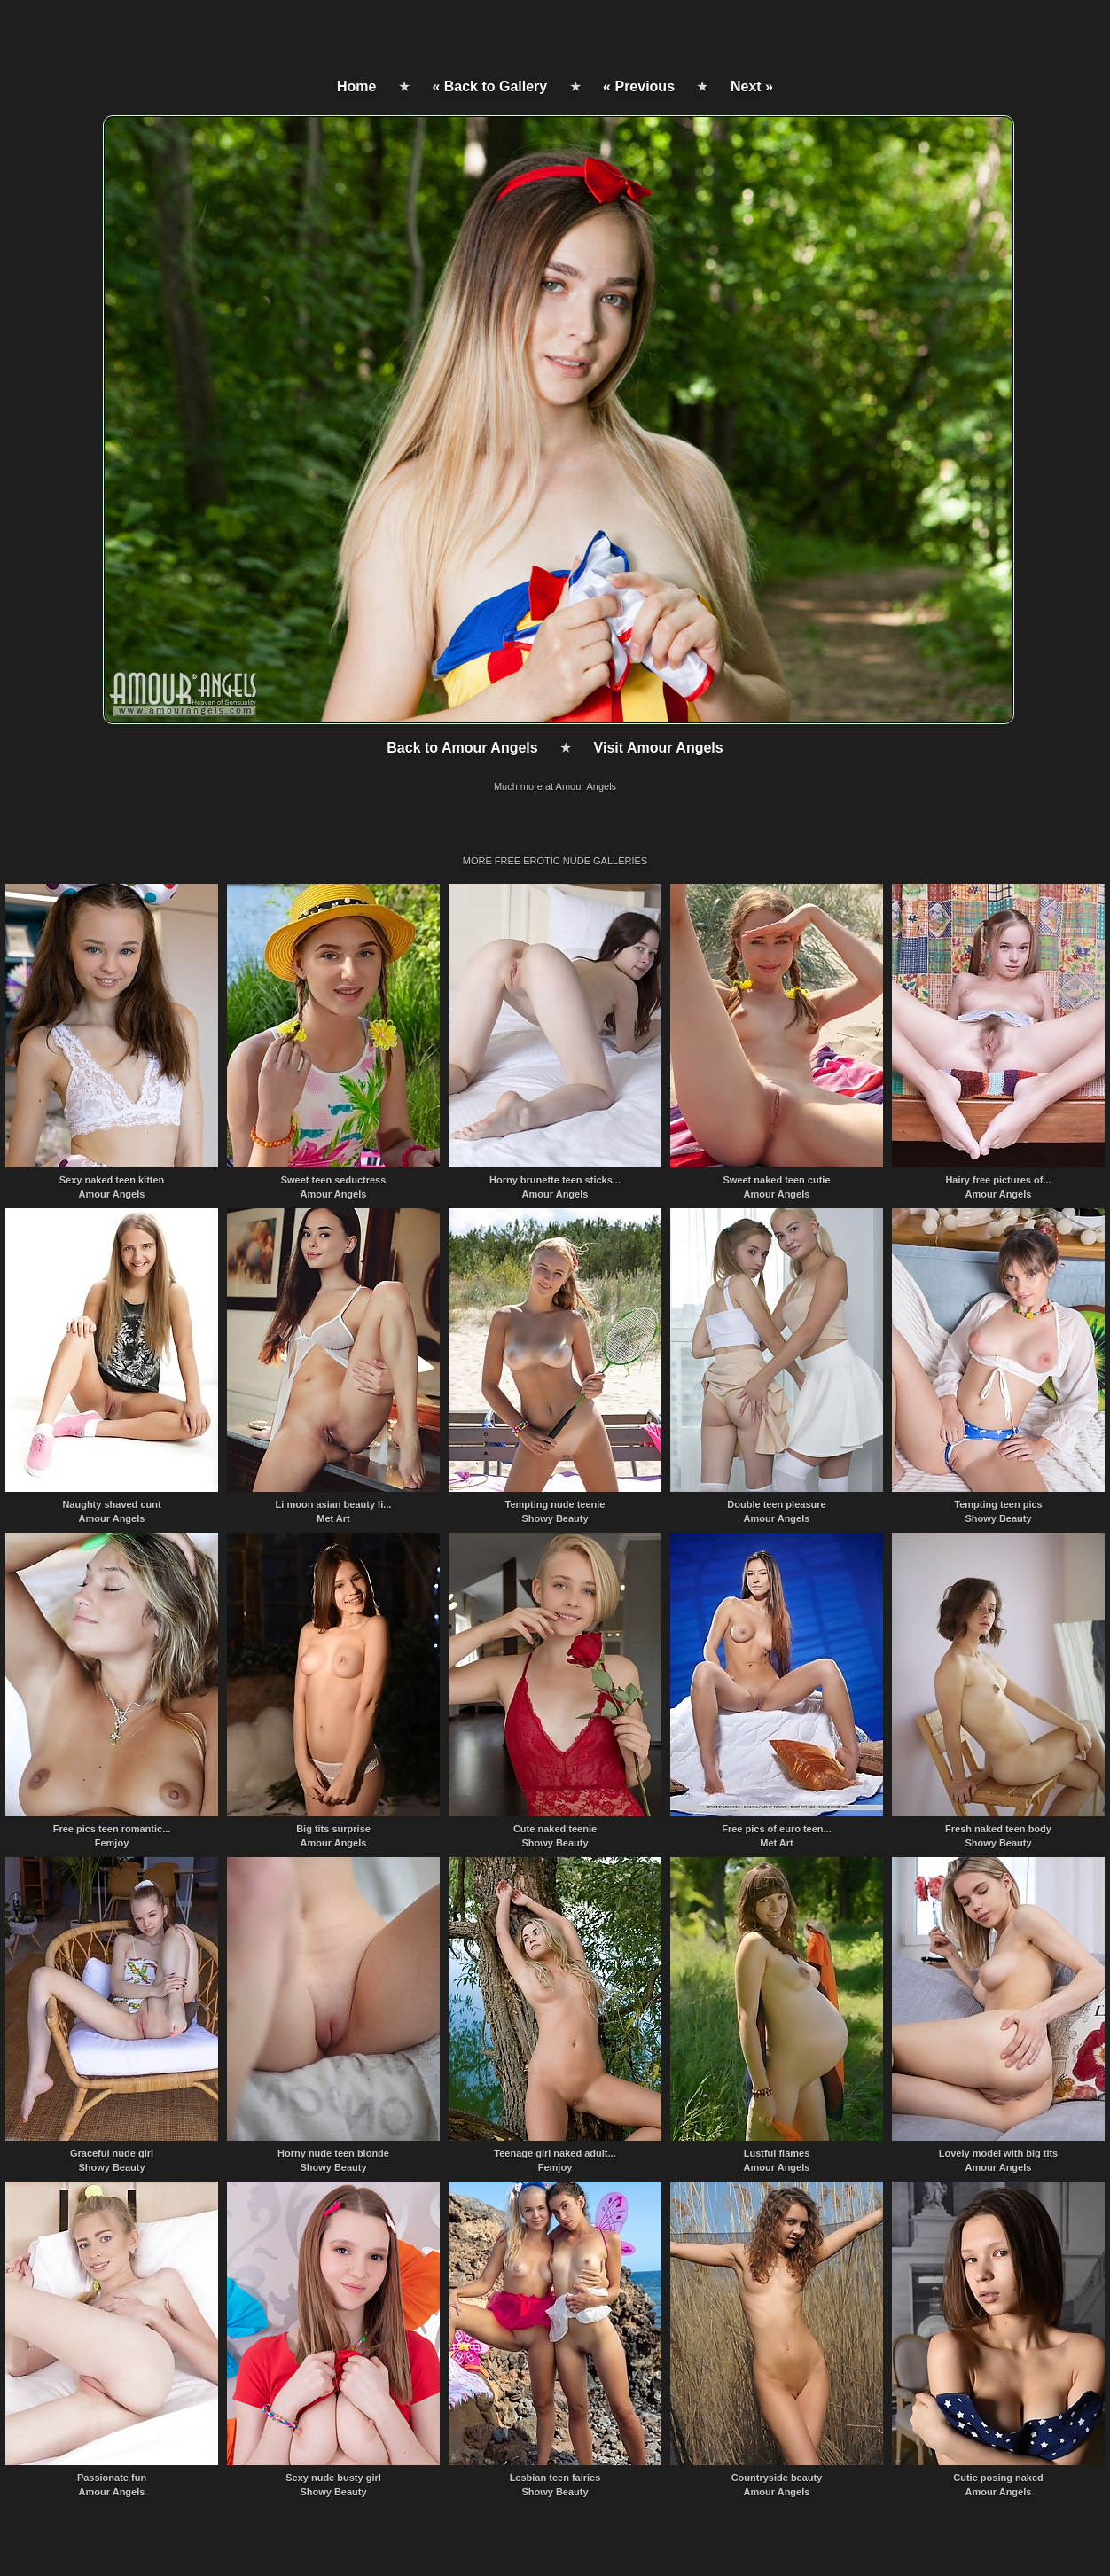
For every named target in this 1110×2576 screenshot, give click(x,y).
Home (356, 86)
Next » (752, 86)
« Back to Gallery (489, 86)
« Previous (639, 86)
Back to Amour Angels (462, 747)
